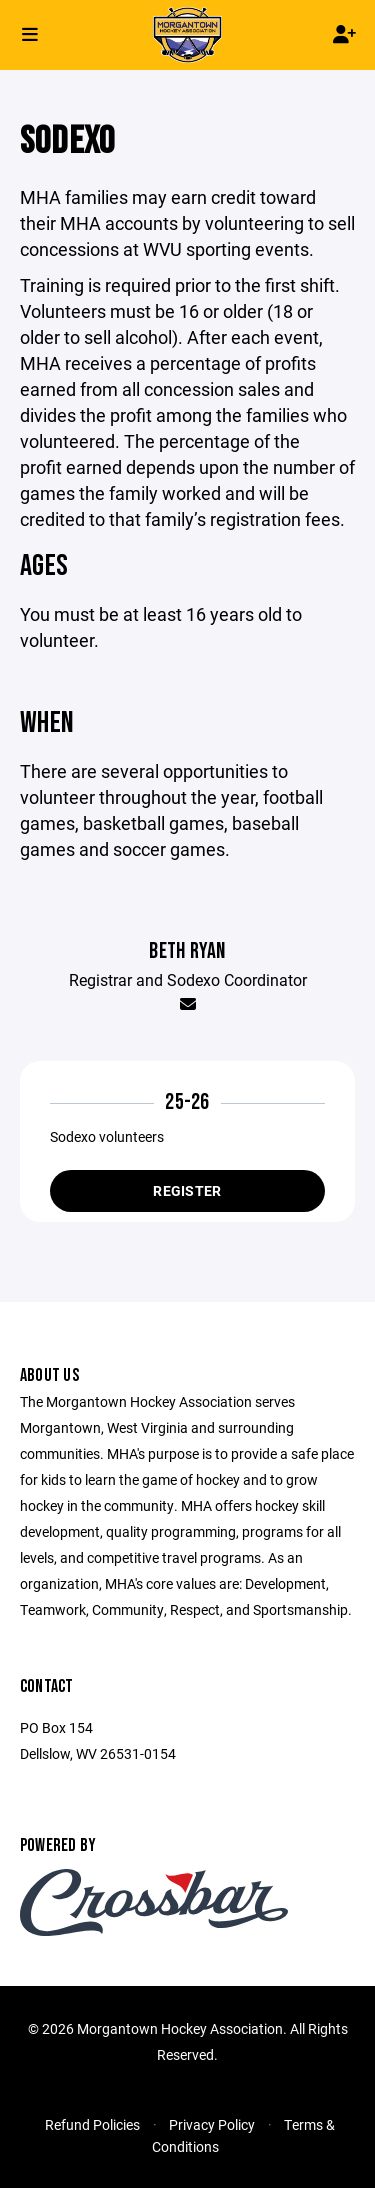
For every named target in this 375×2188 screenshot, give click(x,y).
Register (187, 1190)
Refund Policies (92, 2124)
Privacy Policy (212, 2124)
